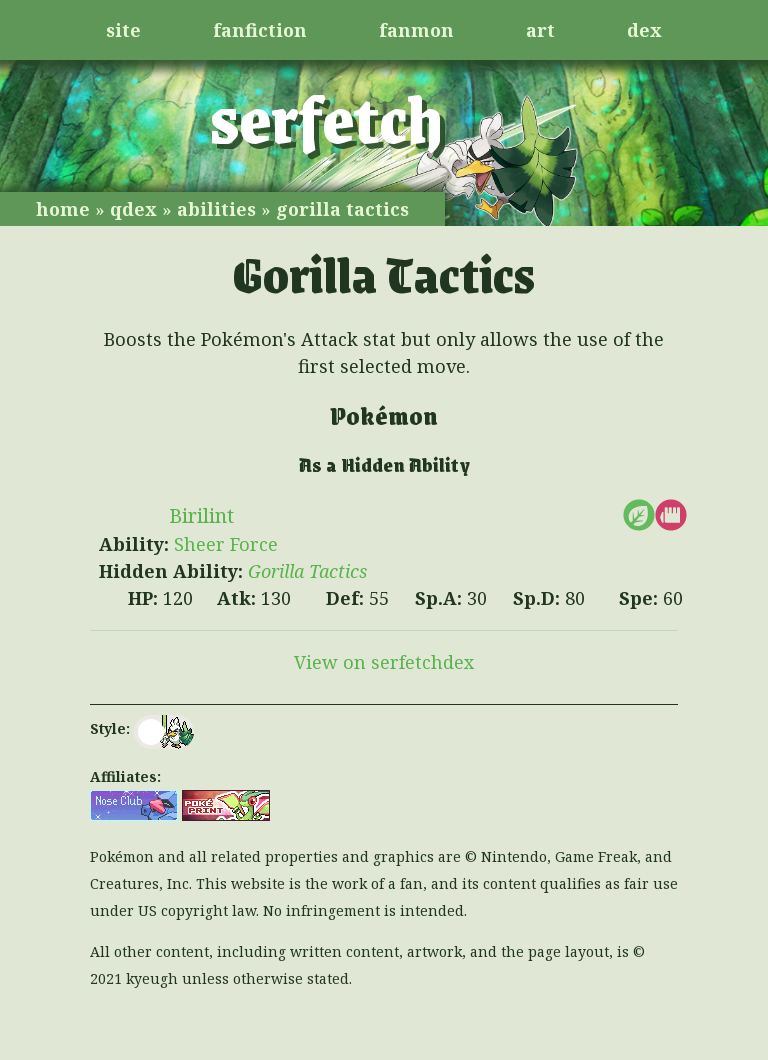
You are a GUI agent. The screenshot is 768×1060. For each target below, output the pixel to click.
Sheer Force (226, 544)
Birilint (201, 515)
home (63, 209)
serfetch (326, 117)
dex (644, 30)
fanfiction (260, 30)
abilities (216, 209)
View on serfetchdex (384, 662)
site (123, 30)
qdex (133, 209)
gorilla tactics (342, 209)
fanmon (416, 30)
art (540, 30)
